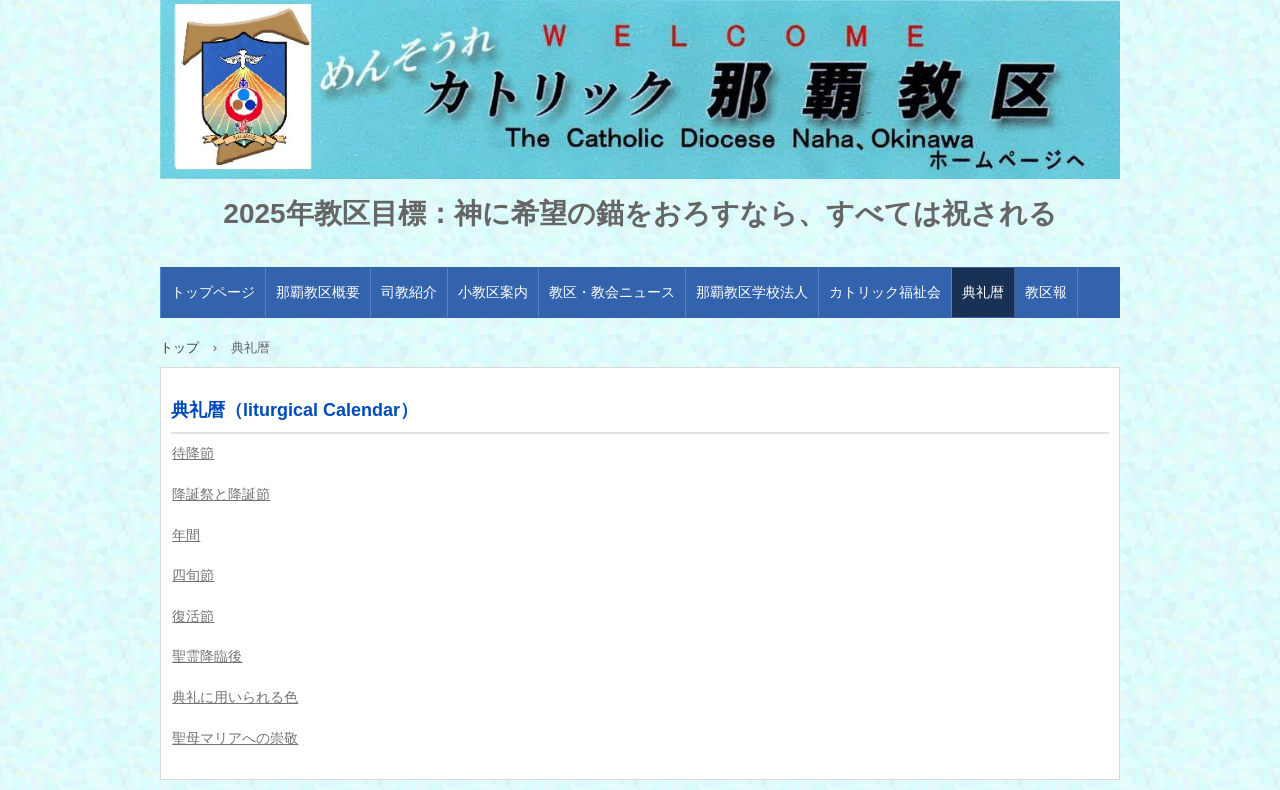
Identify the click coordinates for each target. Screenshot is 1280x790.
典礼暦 (983, 292)
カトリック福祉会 (885, 292)
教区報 (1046, 292)
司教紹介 (409, 292)
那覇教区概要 (318, 292)
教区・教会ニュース (612, 292)
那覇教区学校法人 (752, 292)
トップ (179, 347)
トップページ (213, 292)
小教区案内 (493, 292)
